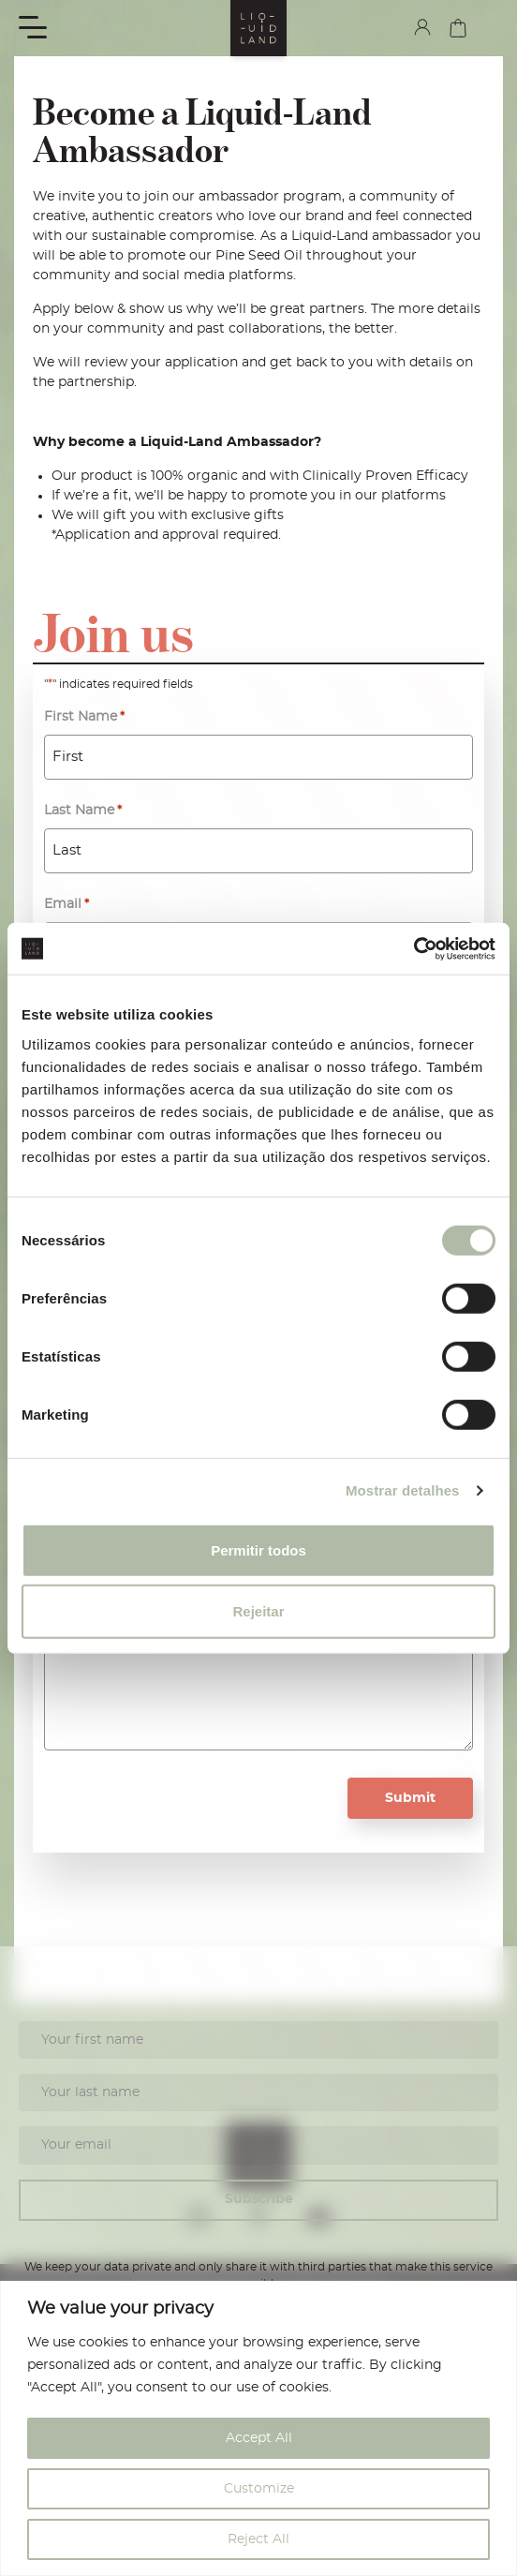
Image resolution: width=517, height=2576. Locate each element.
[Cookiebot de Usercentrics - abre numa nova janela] (413, 948)
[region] (258, 2428)
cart (458, 28)
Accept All (259, 2438)
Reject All (258, 2539)
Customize (259, 2488)
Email (66, 905)
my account (422, 27)
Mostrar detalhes (403, 1490)
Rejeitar (258, 1611)
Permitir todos (258, 1549)
